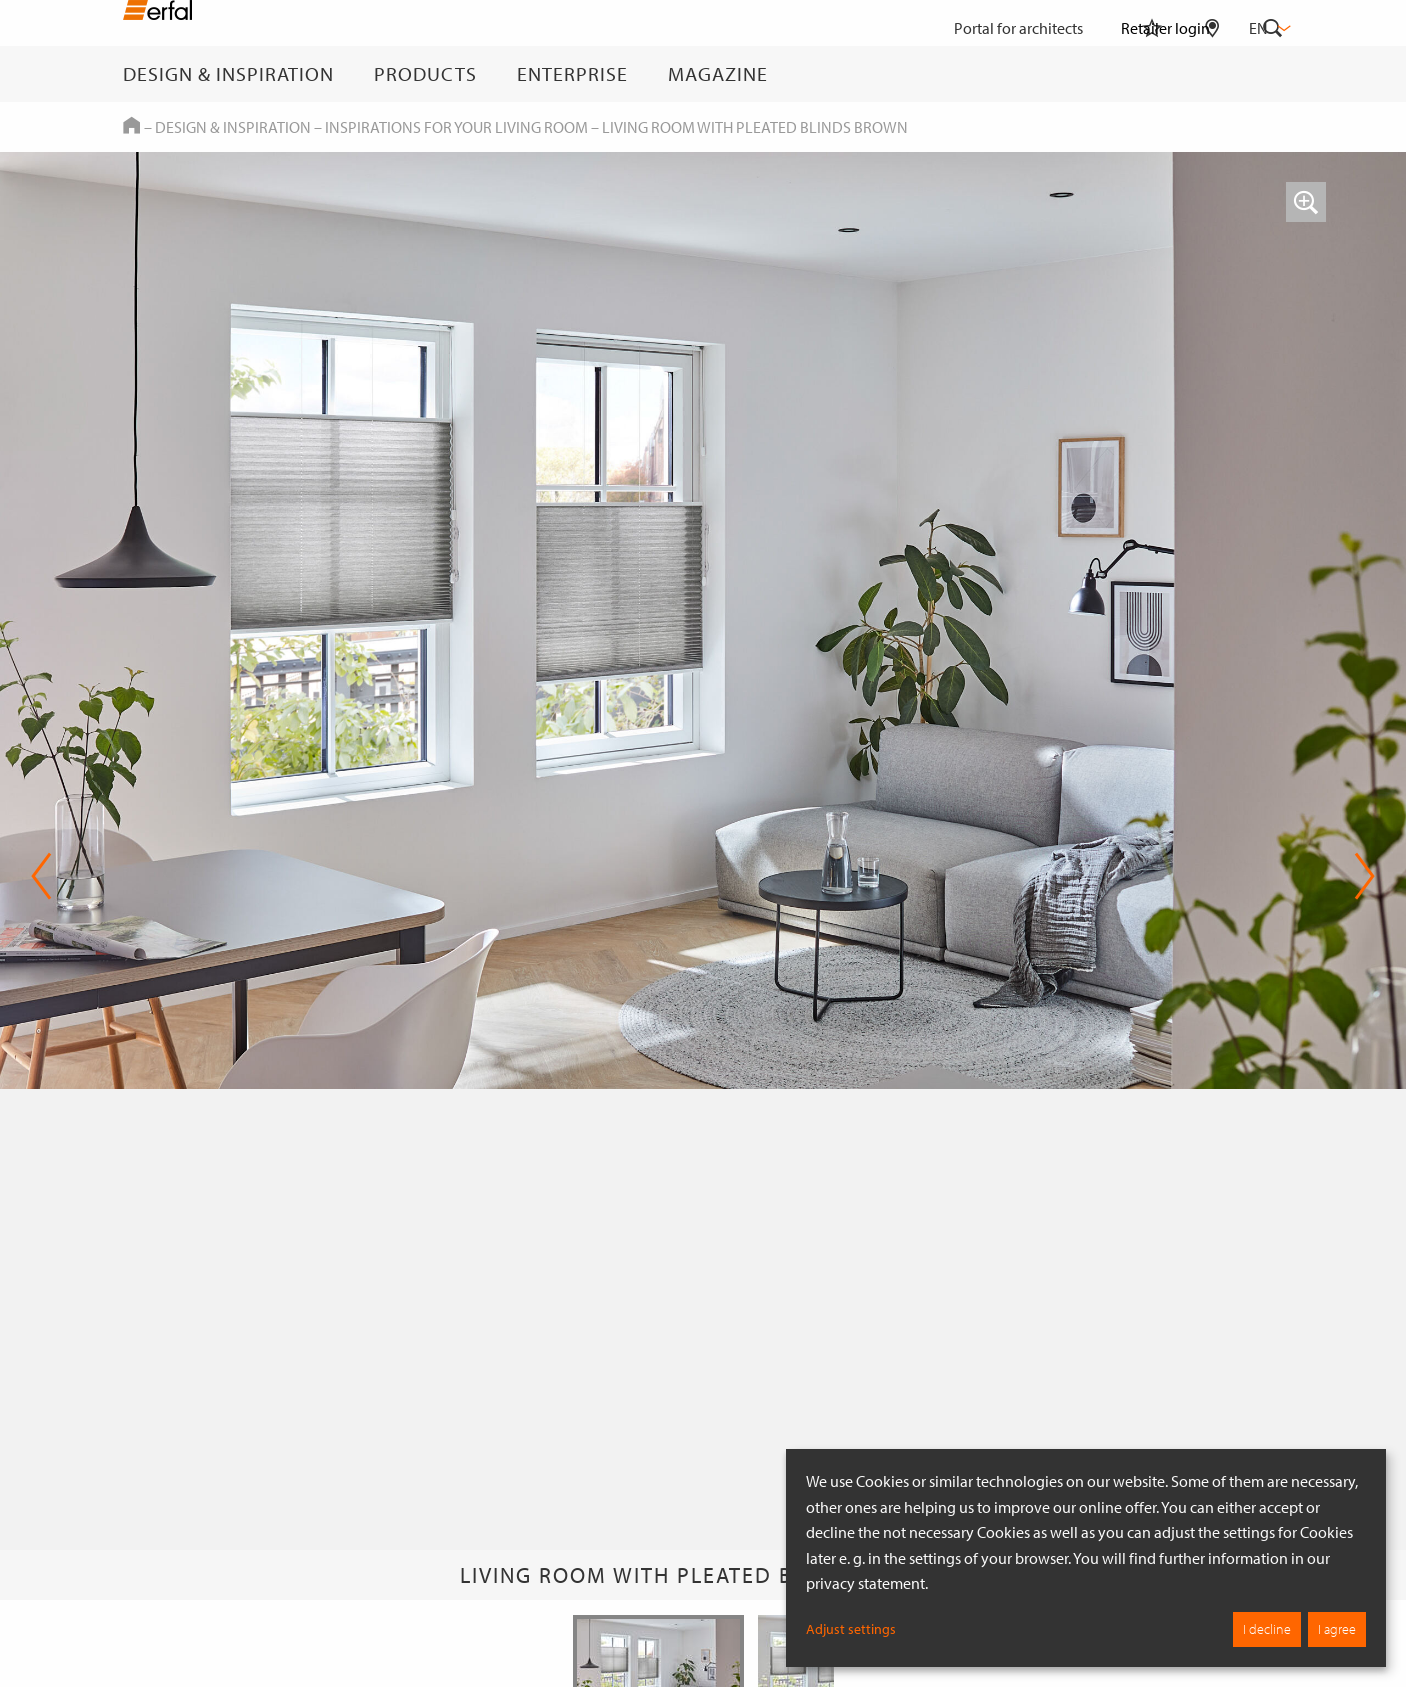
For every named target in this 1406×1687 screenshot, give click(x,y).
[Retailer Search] (1212, 74)
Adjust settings (851, 1629)
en (1268, 28)
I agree (1337, 1629)
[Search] (1273, 74)
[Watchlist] (1152, 74)
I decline (1267, 1629)
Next (1364, 876)
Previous (41, 876)
